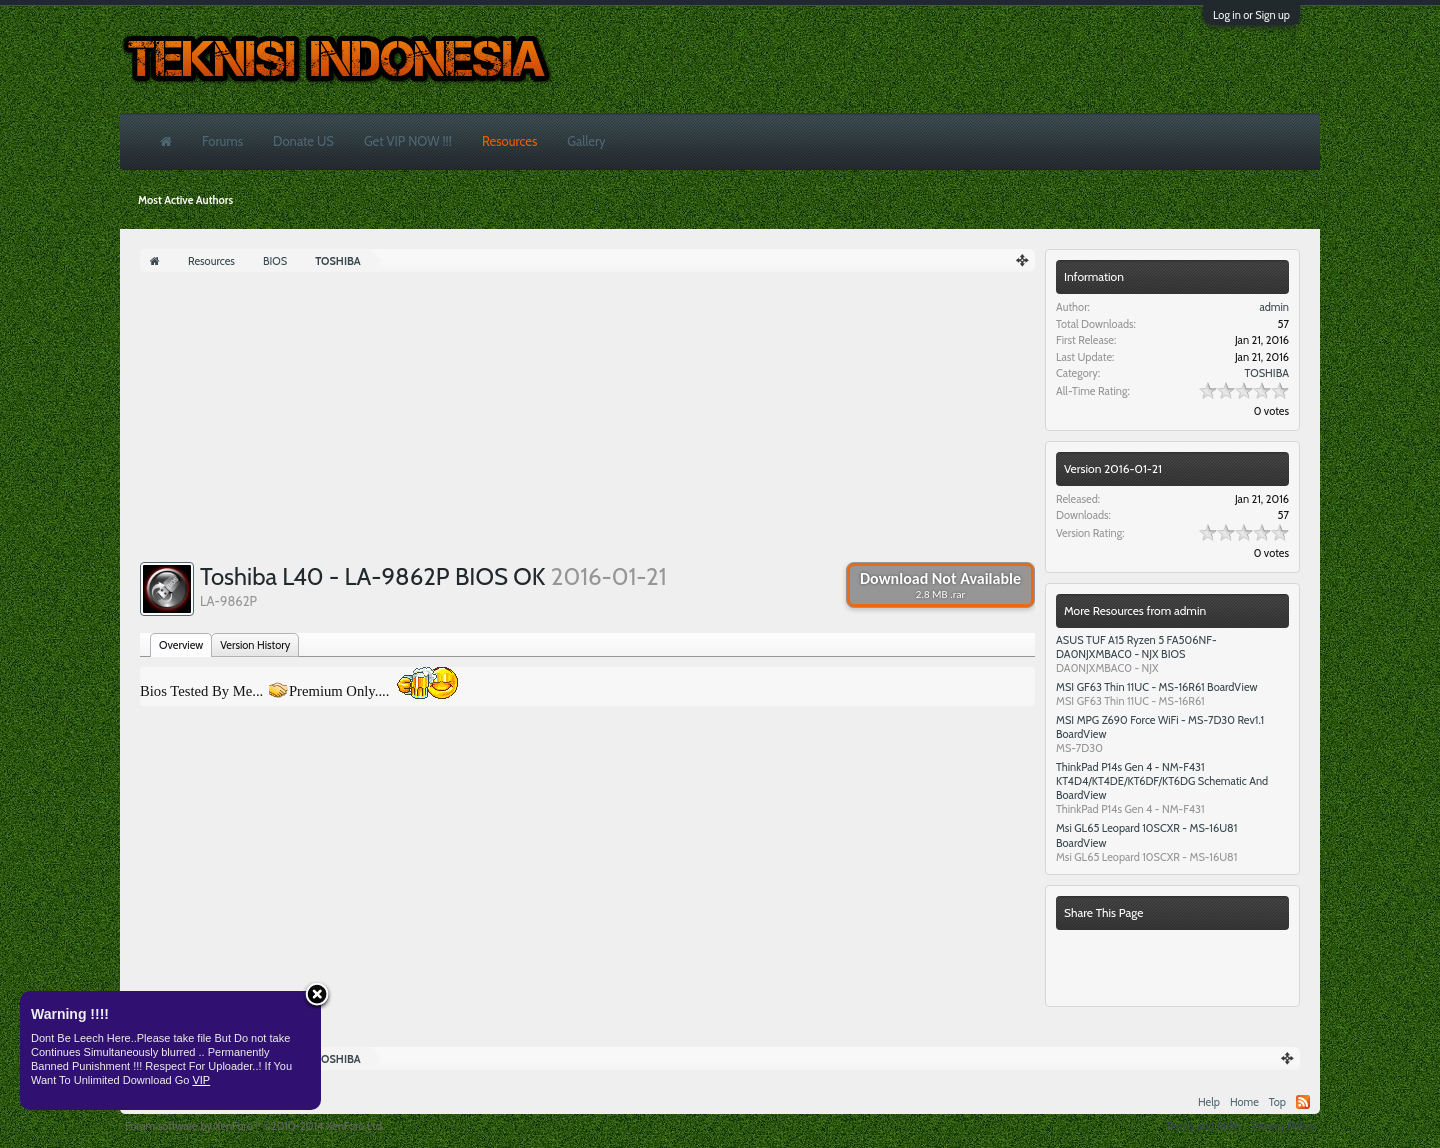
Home (1244, 1102)
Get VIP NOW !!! (408, 141)
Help (1209, 1102)
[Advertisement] (587, 422)
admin (1274, 307)
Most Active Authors (185, 200)
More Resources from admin (1135, 610)
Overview (181, 645)
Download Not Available (940, 585)
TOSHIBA (1267, 373)
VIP (201, 1080)
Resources (509, 141)
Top (1277, 1102)
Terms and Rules (1204, 1126)
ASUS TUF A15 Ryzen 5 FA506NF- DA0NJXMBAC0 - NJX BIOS (1136, 647)
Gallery (586, 141)
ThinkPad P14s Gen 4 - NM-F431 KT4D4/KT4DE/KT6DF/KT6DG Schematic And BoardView (1162, 781)
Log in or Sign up (1251, 15)
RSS (1303, 1102)
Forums (222, 141)
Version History (255, 645)
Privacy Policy (1283, 1126)
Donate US (303, 141)
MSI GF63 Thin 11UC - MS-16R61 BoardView (1157, 687)
